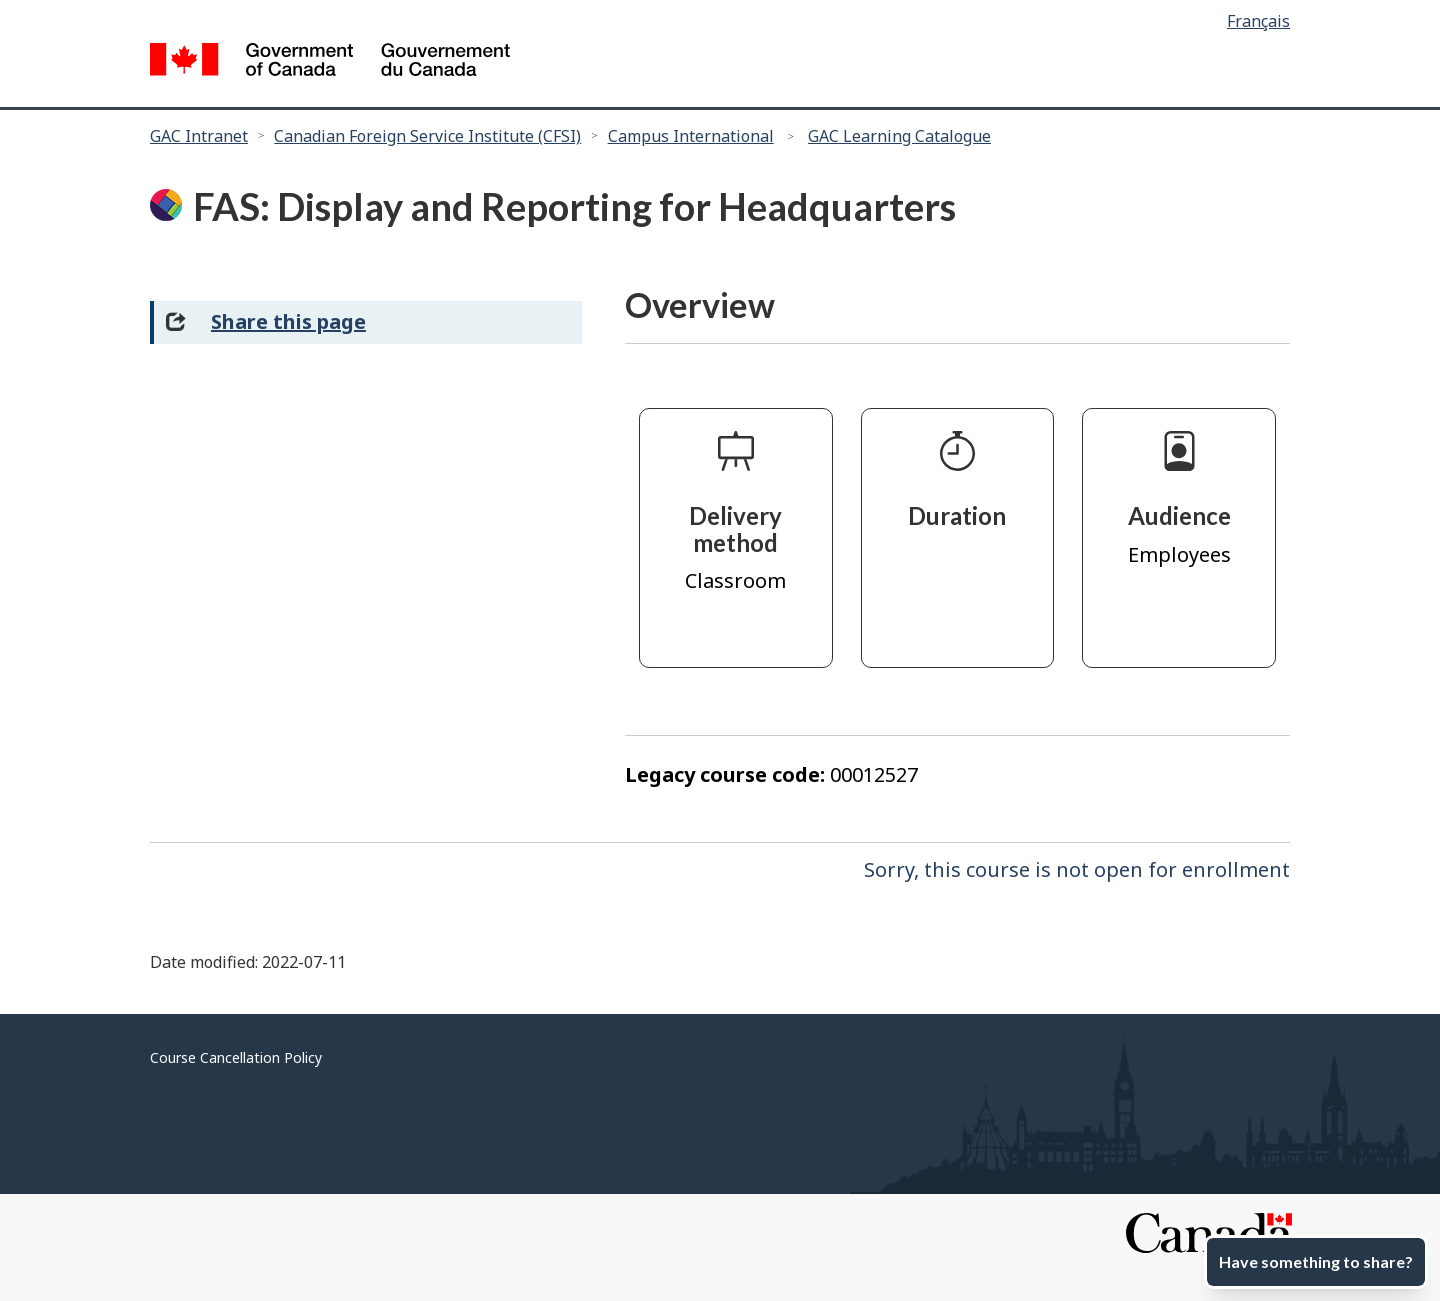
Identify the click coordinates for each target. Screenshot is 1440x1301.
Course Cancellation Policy (236, 1057)
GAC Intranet (199, 136)
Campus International (691, 136)
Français (1258, 21)
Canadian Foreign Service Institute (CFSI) (427, 136)
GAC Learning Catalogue (899, 136)
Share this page (288, 321)
